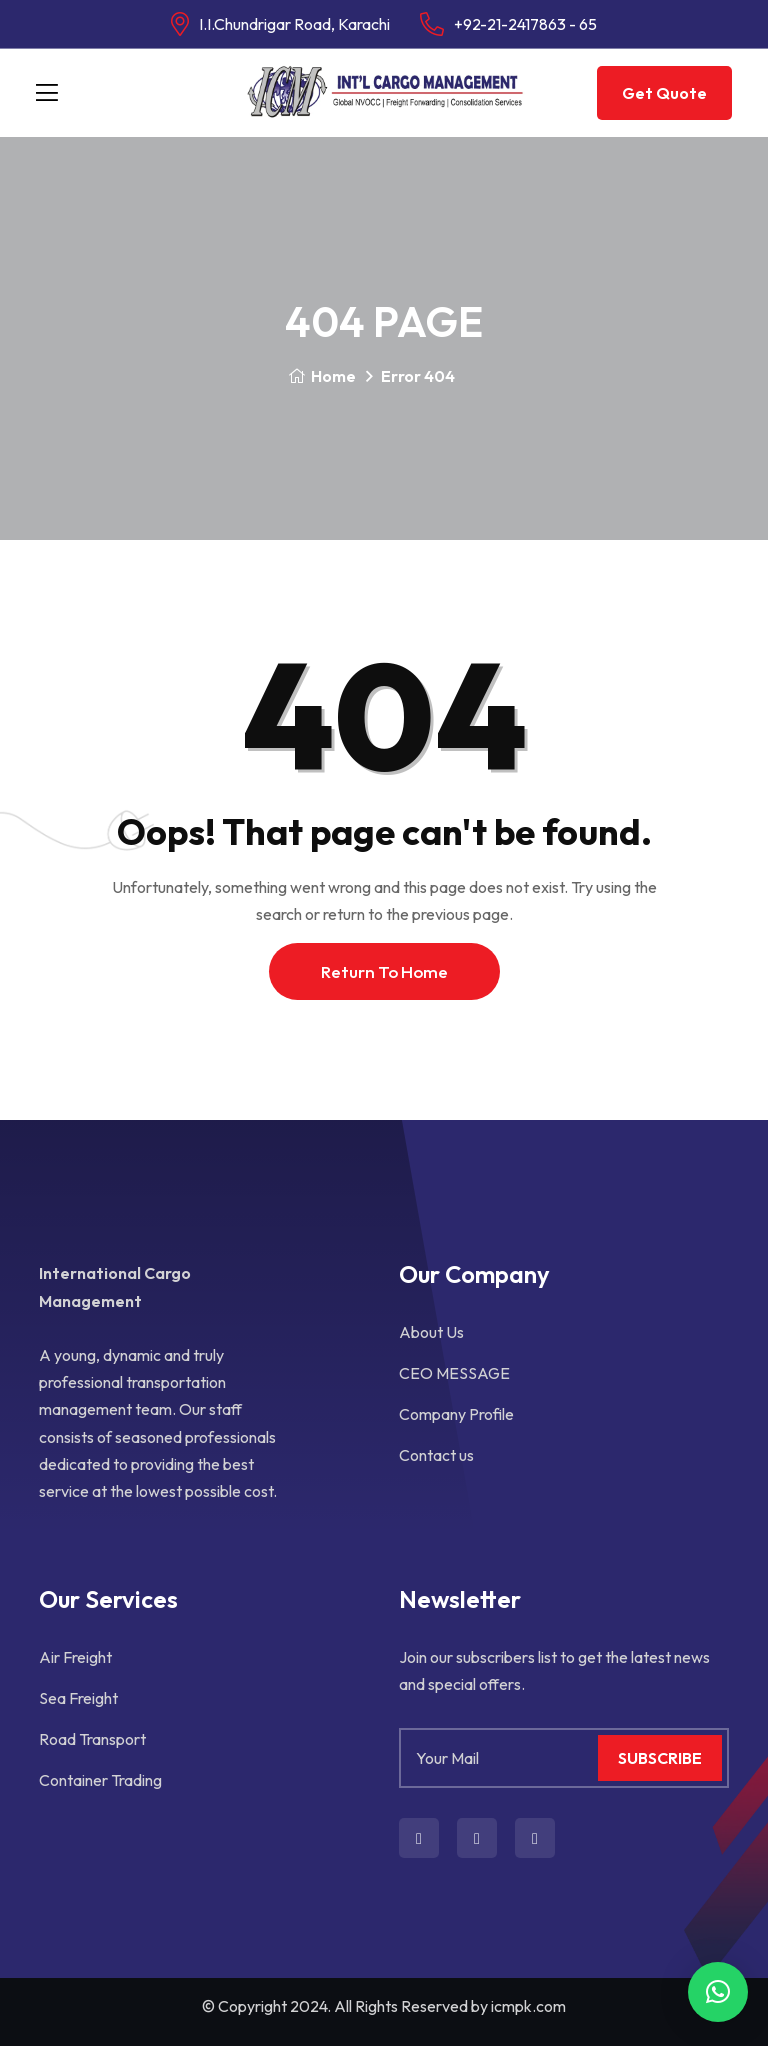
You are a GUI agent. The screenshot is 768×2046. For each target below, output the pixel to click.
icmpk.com (528, 2006)
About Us (431, 1332)
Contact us (436, 1455)
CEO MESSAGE (454, 1373)
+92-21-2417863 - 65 (525, 24)
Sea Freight (78, 1698)
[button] (718, 1992)
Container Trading (100, 1780)
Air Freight (75, 1657)
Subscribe (660, 1758)
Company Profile (456, 1414)
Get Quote (664, 93)
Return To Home (384, 971)
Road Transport (92, 1739)
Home (322, 376)
